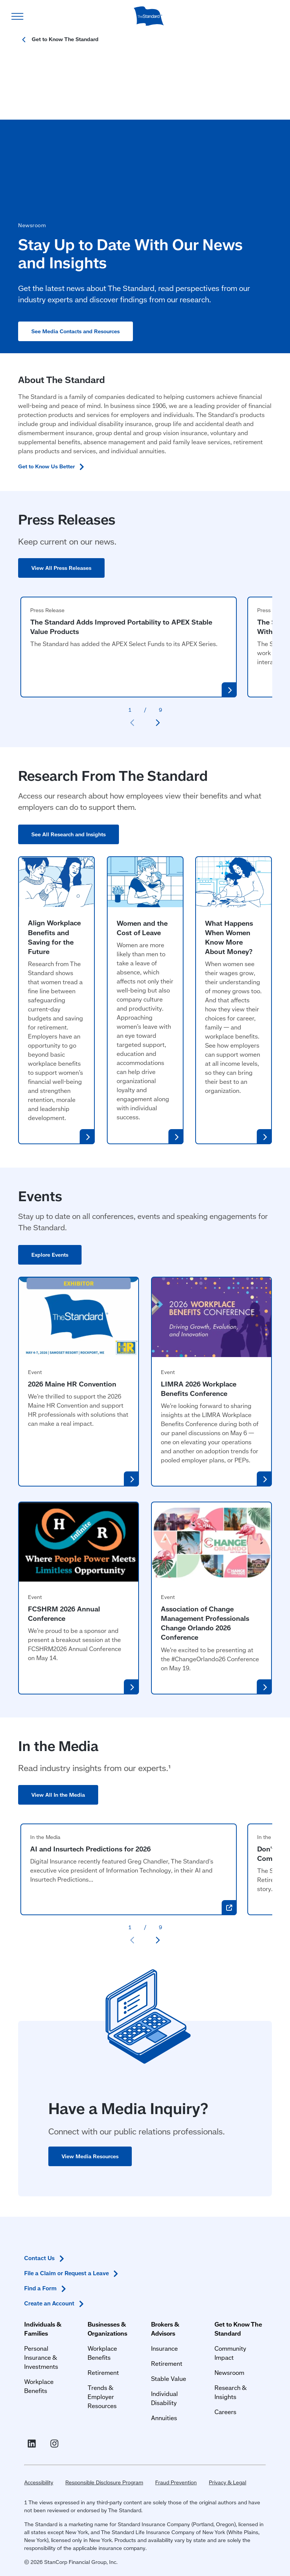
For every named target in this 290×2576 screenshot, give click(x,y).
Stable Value (168, 2295)
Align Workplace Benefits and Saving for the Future (54, 946)
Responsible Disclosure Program (98, 2471)
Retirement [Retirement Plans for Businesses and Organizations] (100, 2289)
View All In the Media (58, 1803)
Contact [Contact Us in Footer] (39, 2350)
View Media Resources (90, 2165)
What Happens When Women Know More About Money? (229, 946)
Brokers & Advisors (178, 2250)
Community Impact (244, 2274)
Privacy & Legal (221, 2471)
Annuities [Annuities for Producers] (164, 2326)
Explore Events (49, 1263)
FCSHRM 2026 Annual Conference (64, 1622)
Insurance (164, 2265)
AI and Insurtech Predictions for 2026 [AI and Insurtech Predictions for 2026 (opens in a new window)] (90, 1857)
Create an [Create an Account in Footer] (49, 2395)
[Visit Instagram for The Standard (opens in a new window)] (50, 2427)
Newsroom (232, 2289)
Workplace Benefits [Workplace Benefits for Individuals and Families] (45, 2298)
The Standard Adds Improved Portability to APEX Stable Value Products (121, 635)
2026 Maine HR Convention (72, 1392)
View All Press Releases (61, 577)
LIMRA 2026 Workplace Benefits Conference (198, 1397)
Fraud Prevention (170, 2471)
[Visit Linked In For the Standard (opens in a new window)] (27, 2427)
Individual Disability (178, 2310)
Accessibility (32, 2471)
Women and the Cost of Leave (142, 937)
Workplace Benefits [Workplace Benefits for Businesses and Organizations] (112, 2274)
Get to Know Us (54, 475)
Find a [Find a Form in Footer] (40, 2380)
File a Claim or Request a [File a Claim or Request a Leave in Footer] (66, 2365)
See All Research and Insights (68, 843)
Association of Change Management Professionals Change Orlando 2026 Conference (205, 1632)
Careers (228, 2329)
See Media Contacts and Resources (81, 340)
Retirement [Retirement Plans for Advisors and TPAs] (166, 2280)
